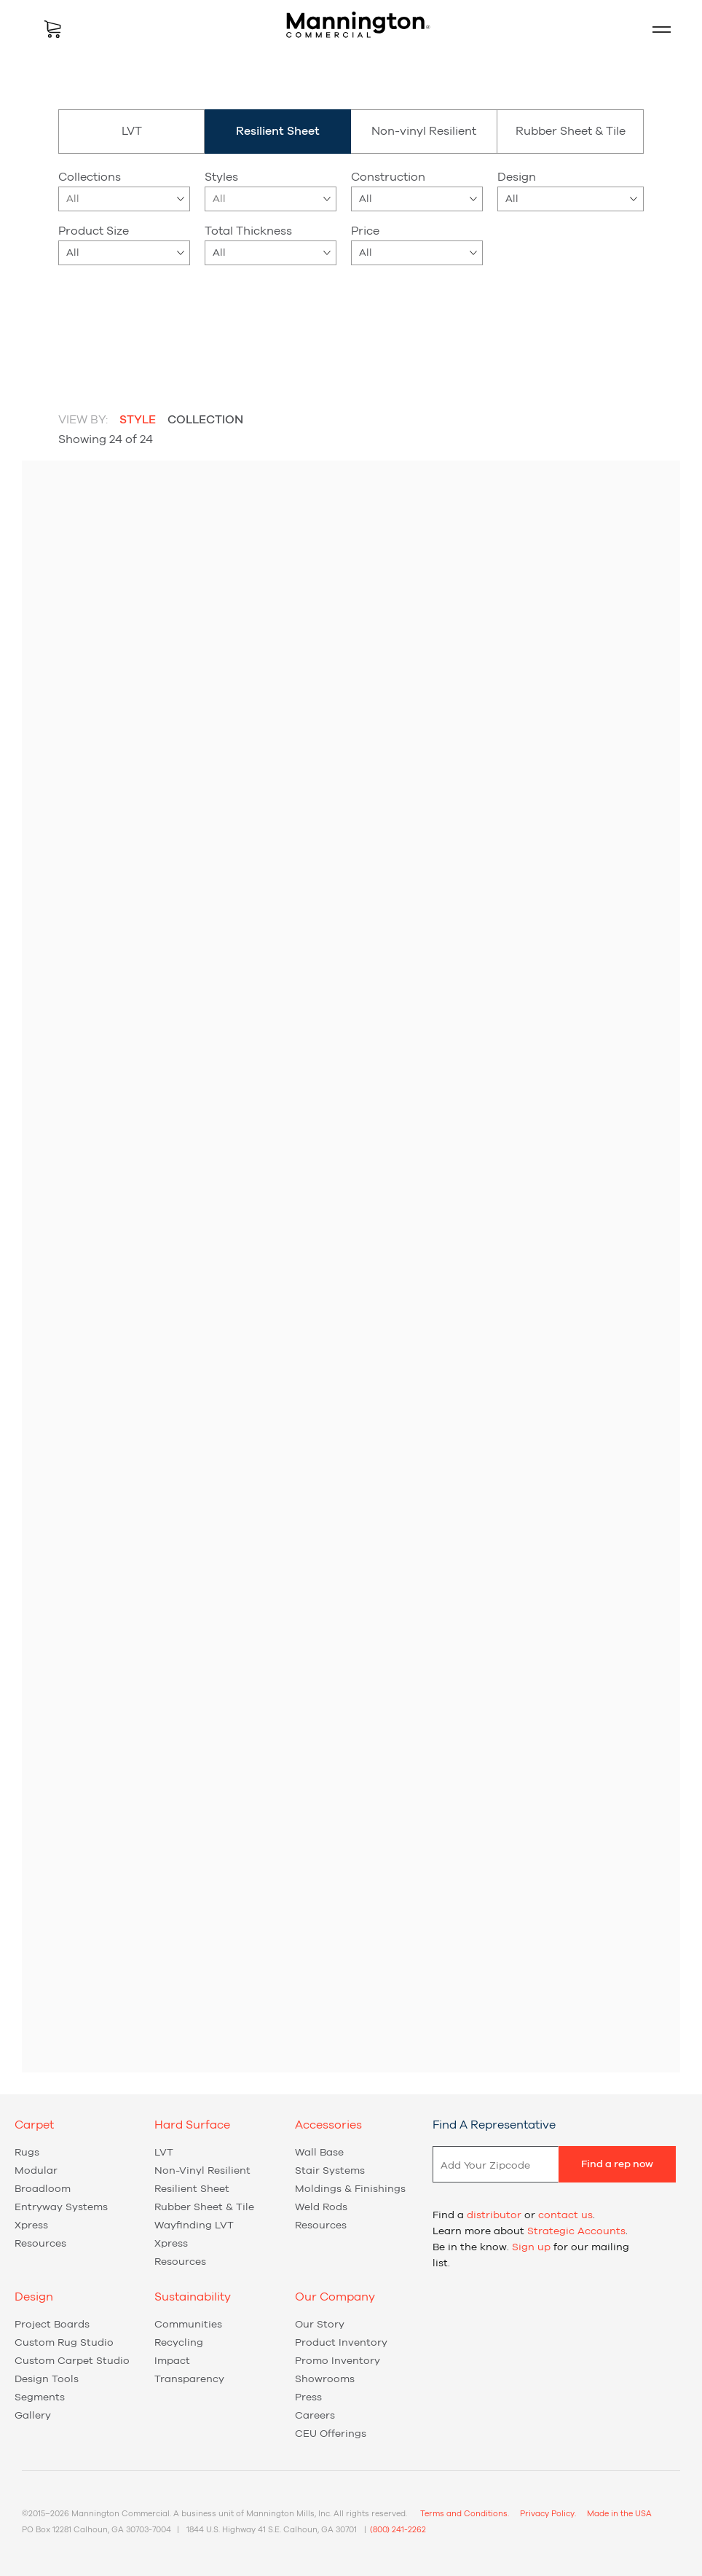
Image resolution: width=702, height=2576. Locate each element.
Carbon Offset (412, 307)
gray (142, 321)
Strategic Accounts (576, 2231)
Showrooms (325, 2379)
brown (105, 321)
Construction (388, 177)
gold (124, 321)
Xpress (261, 307)
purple (196, 321)
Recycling (178, 2343)
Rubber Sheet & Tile (571, 131)
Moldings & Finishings (350, 2189)
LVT (132, 131)
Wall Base (319, 2153)
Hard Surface (192, 2125)
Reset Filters (596, 310)
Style (137, 420)
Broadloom (43, 2189)
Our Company (335, 2297)
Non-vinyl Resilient (423, 131)
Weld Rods (321, 2207)
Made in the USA (619, 2514)
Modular (36, 2171)
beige (69, 321)
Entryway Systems (61, 2207)
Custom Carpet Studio (72, 2361)
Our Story (319, 2324)
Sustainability (192, 2297)
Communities (188, 2324)
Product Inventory (341, 2343)
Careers (315, 2416)
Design (516, 177)
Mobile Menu (655, 29)
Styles (221, 177)
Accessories (328, 2125)
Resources (40, 2244)
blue (87, 321)
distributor (494, 2215)
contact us (565, 2215)
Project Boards (52, 2324)
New (327, 307)
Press (308, 2397)
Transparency (189, 2379)
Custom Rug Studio (64, 2343)
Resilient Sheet (191, 2189)
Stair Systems (330, 2171)
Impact (172, 2361)
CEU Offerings (330, 2434)
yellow (87, 350)
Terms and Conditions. (464, 2514)
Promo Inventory (337, 2361)
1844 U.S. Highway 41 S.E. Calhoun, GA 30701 (271, 2530)
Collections (89, 177)
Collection (205, 420)
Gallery (33, 2416)
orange (178, 321)
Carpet (34, 2125)
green (160, 321)
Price (365, 231)
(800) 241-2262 (398, 2530)
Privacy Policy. (548, 2514)
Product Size (93, 231)
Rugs (27, 2153)
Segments (40, 2397)
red (69, 350)
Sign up (531, 2247)
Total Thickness (248, 231)
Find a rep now (617, 2164)
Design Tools (47, 2379)
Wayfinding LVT (194, 2225)
